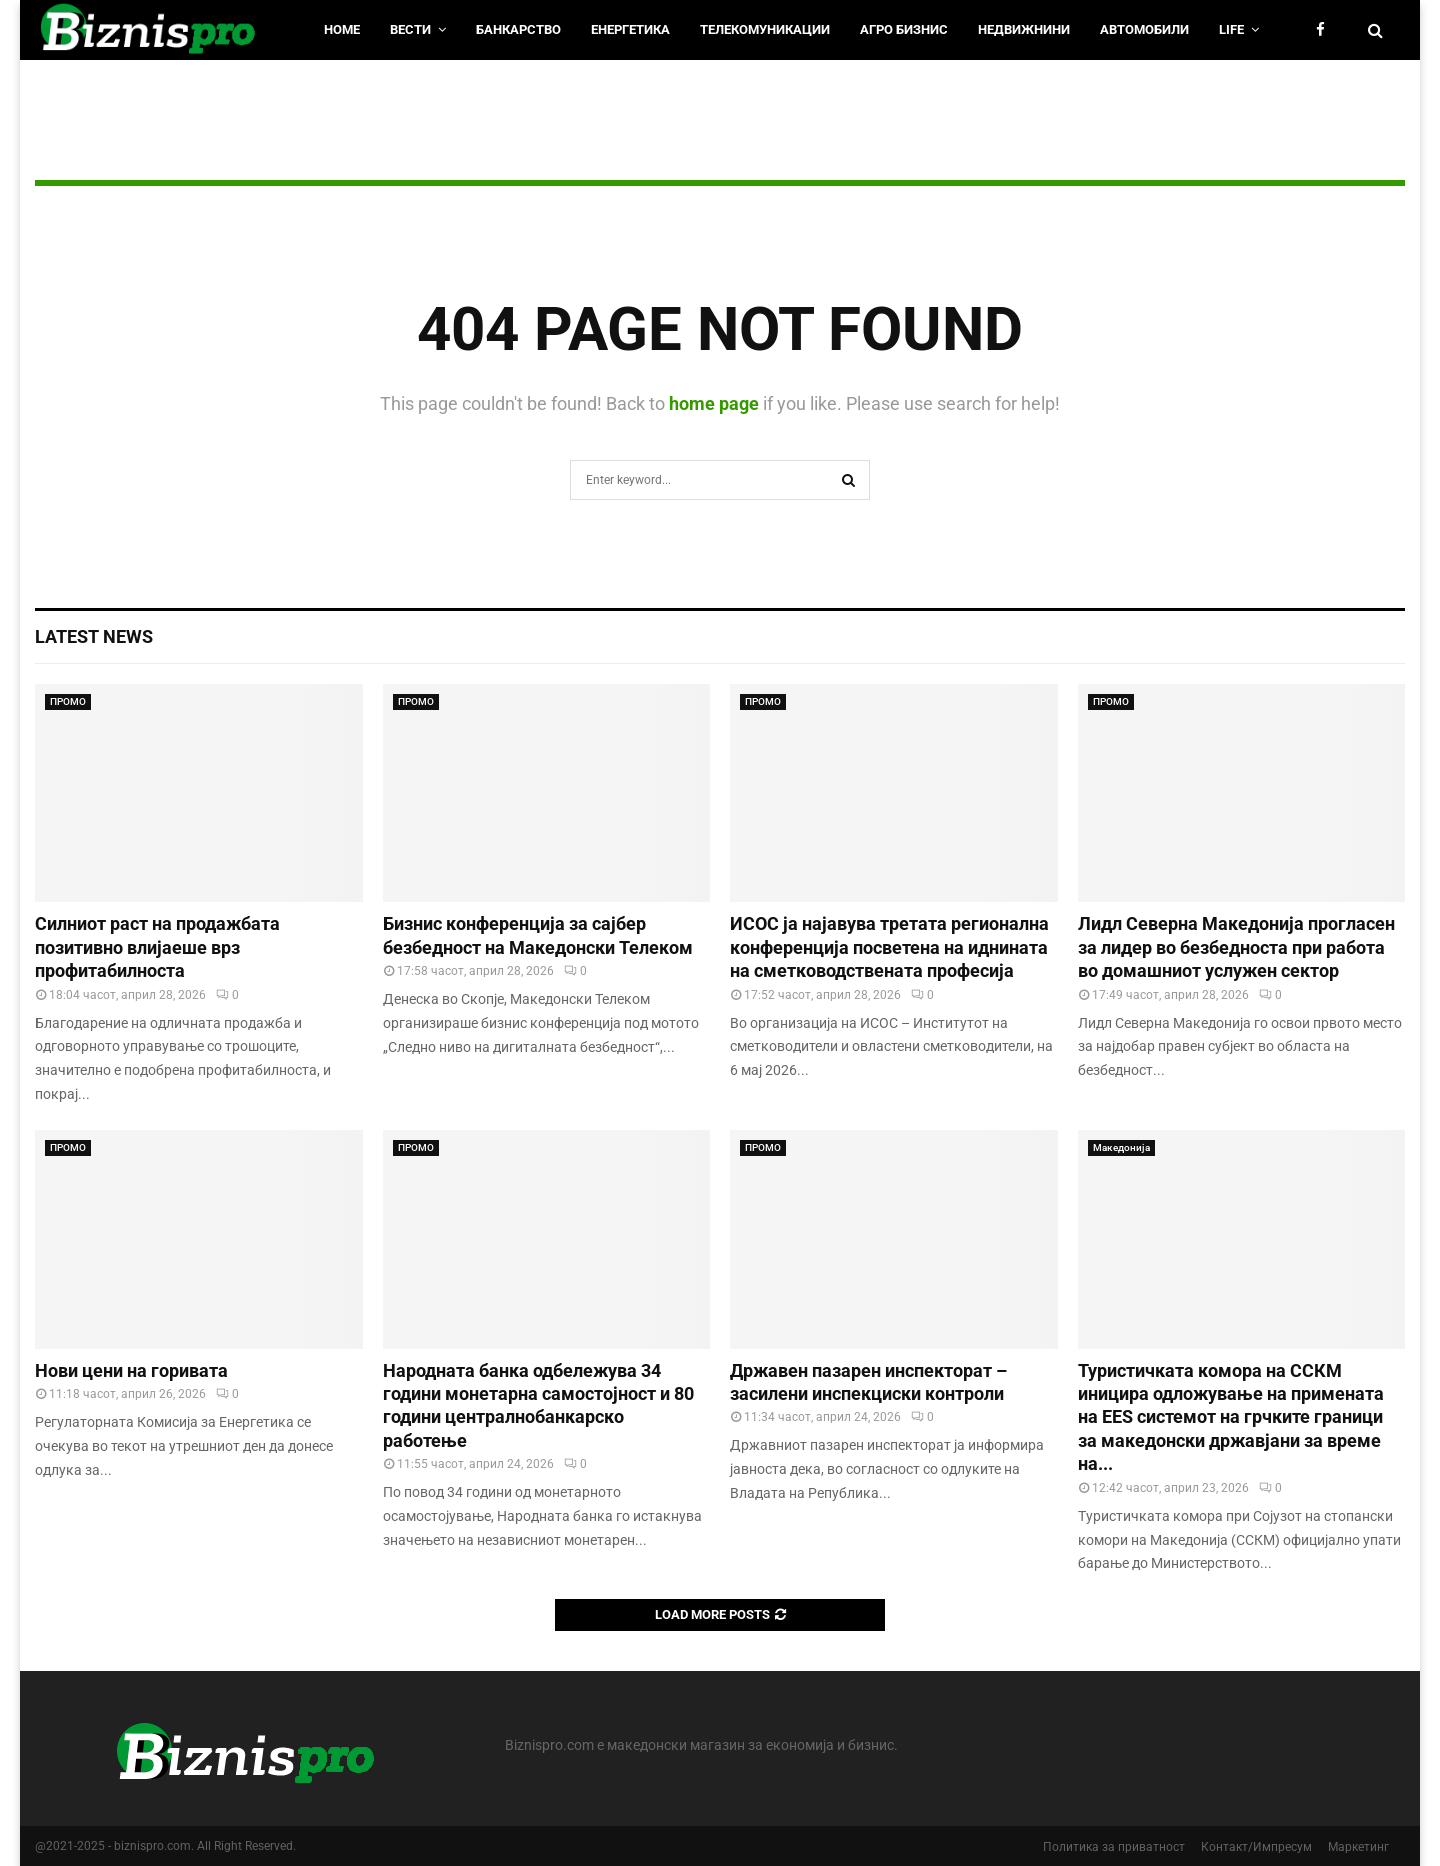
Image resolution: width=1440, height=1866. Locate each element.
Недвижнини (1024, 29)
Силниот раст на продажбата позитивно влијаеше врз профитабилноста (157, 947)
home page (714, 403)
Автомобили (1144, 29)
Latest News (94, 636)
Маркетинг (1358, 1847)
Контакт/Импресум (1256, 1847)
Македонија (1121, 1147)
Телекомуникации (765, 29)
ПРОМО (68, 701)
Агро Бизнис (904, 29)
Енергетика (630, 29)
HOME (342, 29)
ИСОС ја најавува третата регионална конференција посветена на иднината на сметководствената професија (889, 947)
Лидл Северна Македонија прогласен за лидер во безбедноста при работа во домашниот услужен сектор (1236, 947)
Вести (410, 29)
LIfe (1231, 29)
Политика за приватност (1114, 1847)
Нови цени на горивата (131, 1370)
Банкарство (518, 29)
